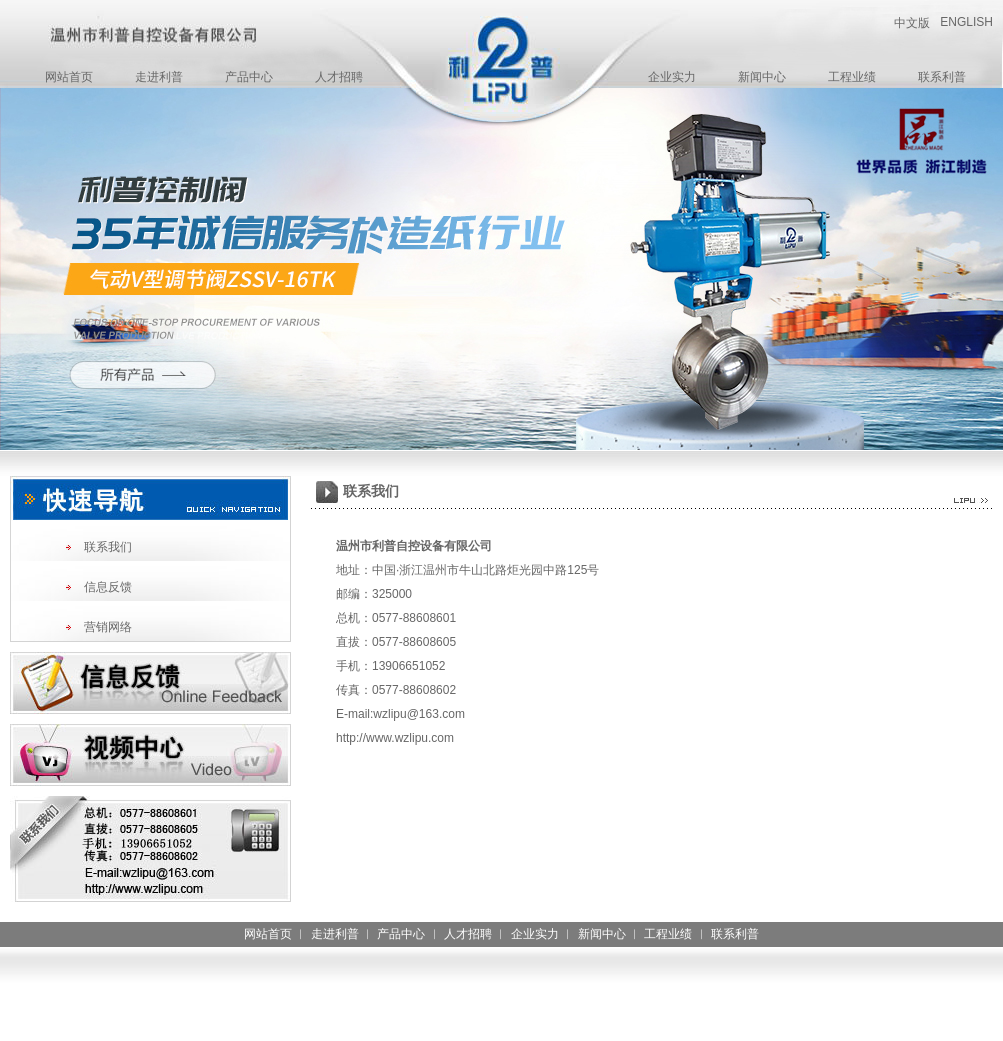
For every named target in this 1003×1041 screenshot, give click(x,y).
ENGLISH (966, 22)
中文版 (912, 23)
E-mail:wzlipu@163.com (400, 714)
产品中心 (249, 77)
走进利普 (159, 77)
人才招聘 (339, 77)
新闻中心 (762, 77)
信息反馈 (108, 587)
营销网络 (108, 627)
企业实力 (672, 77)
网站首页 (69, 77)
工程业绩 (852, 77)
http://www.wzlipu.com (395, 738)
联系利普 (942, 77)
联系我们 (108, 547)
